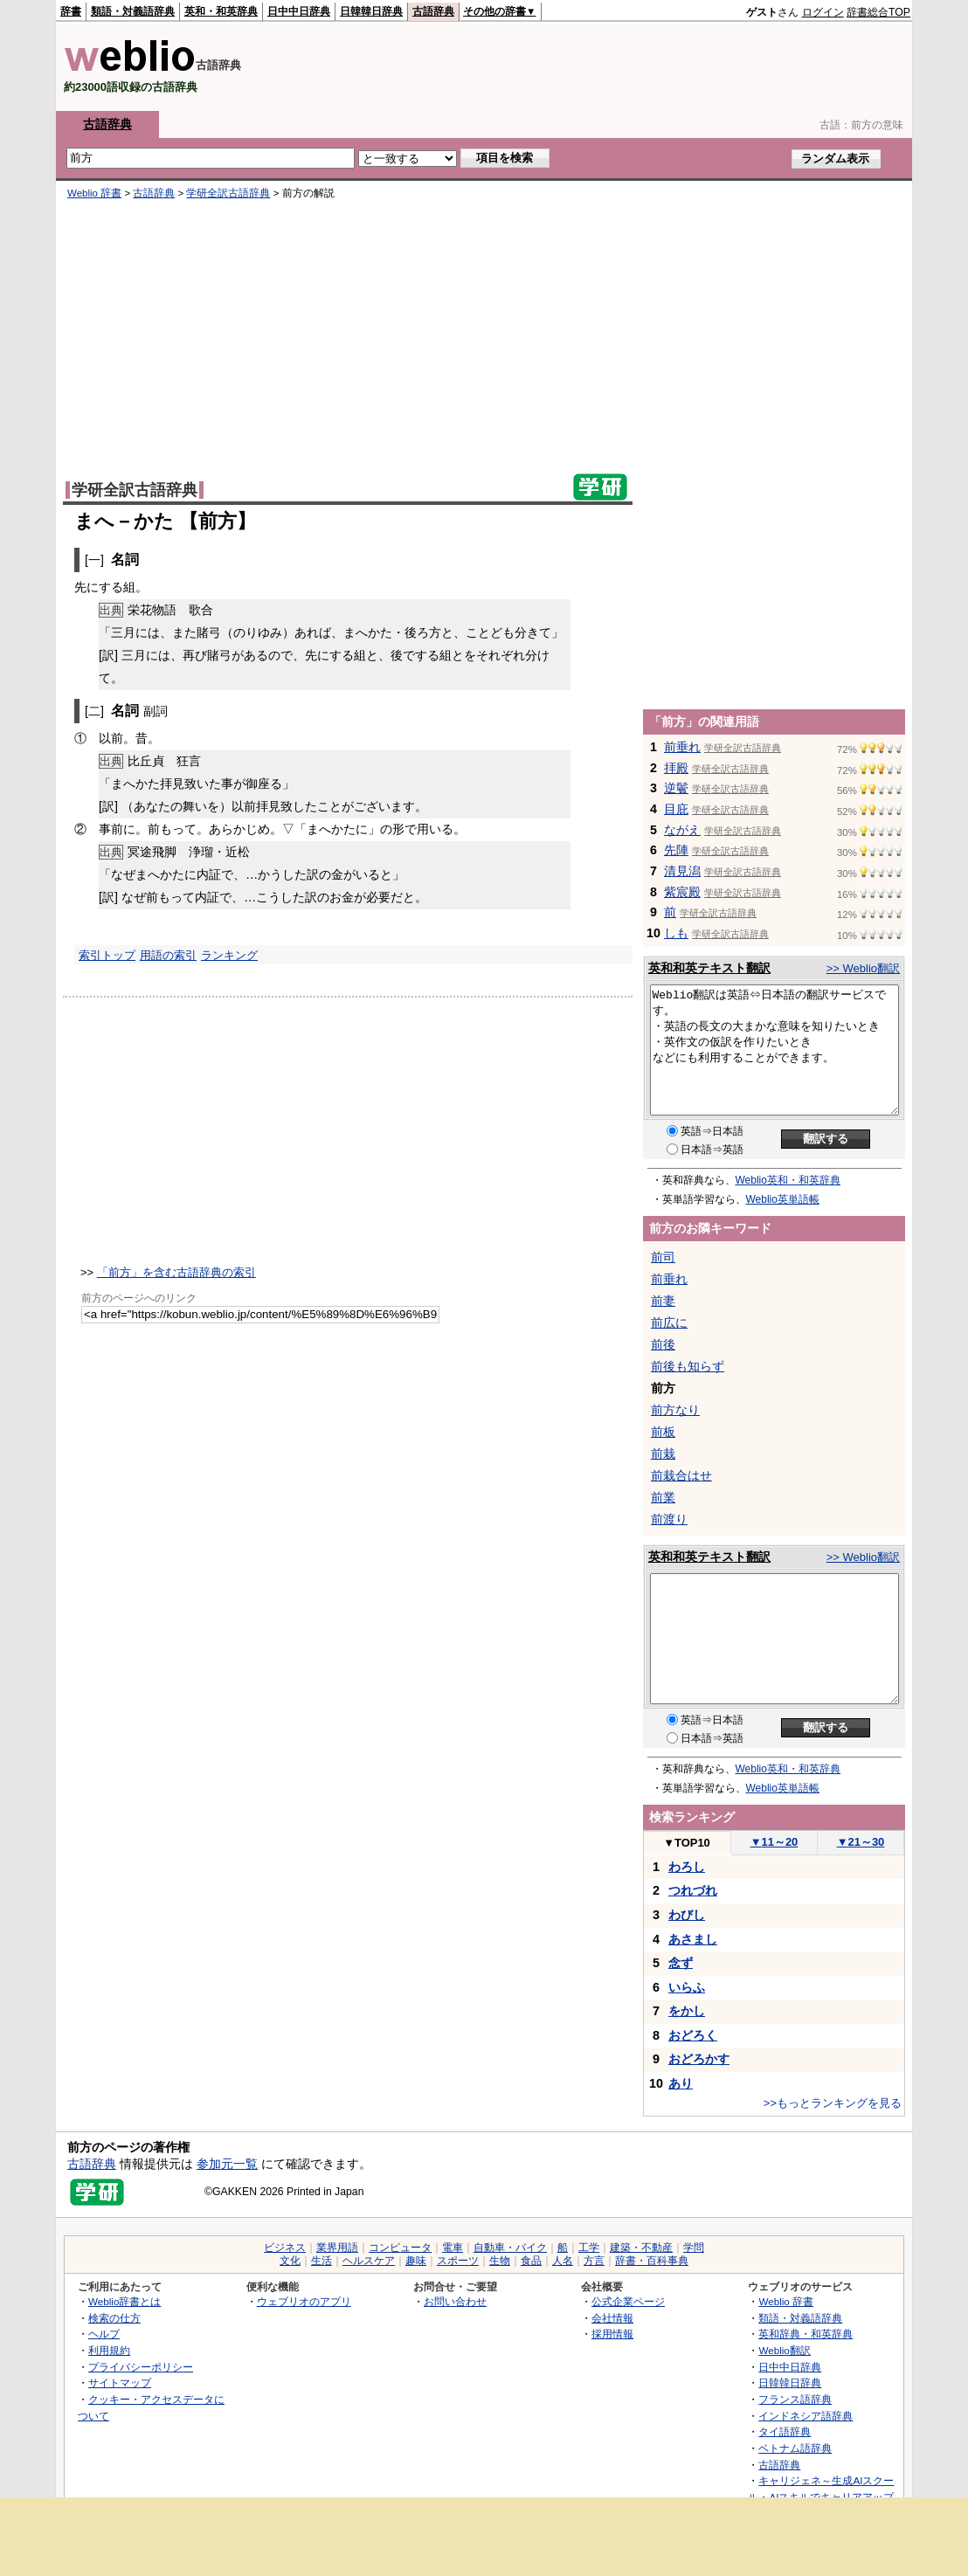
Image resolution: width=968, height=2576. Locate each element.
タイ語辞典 (784, 2431)
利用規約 (109, 2350)
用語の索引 (168, 955)
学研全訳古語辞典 (228, 193)
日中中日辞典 (298, 11)
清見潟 (682, 871)
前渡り (669, 1519)
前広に (669, 1322)
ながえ (682, 830)
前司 (663, 1257)
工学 (588, 2247)
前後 (663, 1344)
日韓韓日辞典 (371, 11)
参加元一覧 (227, 2164)
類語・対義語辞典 (133, 11)
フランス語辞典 (795, 2399)
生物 (499, 2260)
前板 (663, 1432)
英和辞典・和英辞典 (805, 2333)
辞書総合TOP (878, 12)
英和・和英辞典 (221, 11)
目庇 (676, 809)
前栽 (663, 1454)
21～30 (861, 1841)
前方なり (675, 1410)
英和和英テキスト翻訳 (709, 968)
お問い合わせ (455, 2301)
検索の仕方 (114, 2318)
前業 (663, 1497)
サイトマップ (119, 2382)
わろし (686, 1867)
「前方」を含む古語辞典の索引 (176, 1272)
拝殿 (676, 768)
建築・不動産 (641, 2247)
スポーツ (458, 2260)
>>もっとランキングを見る (833, 2103)
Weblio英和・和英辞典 (788, 1180)
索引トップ (107, 955)
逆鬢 (676, 788)
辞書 (70, 11)
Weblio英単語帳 (782, 1199)
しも (676, 933)
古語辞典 (433, 11)
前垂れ (682, 747)
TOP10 (686, 1842)
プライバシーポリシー (140, 2366)
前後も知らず (687, 1366)
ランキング (229, 955)
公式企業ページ (628, 2301)
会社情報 (612, 2318)
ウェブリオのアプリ (304, 2301)
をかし (686, 2011)
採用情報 (612, 2333)
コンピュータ (400, 2247)
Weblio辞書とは (124, 2301)
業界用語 (337, 2247)
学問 (693, 2247)
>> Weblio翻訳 (863, 968)
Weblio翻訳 (784, 2350)
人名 (562, 2260)
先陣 (676, 850)
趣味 (415, 2260)
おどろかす (698, 2059)
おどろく (692, 2035)
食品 (531, 2260)
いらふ (686, 1987)
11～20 (774, 1841)
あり (680, 2083)
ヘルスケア (368, 2260)
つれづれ (692, 1890)
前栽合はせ (681, 1475)
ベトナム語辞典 (795, 2448)
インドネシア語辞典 (805, 2415)
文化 (290, 2260)
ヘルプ (104, 2333)
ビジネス (285, 2247)
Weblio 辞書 (94, 193)
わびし (686, 1915)
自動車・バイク (510, 2247)
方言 (594, 2260)
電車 (452, 2247)
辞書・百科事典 (651, 2260)
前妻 (663, 1301)
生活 (321, 2260)
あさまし (692, 1939)
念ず (680, 1963)
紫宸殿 (682, 892)
